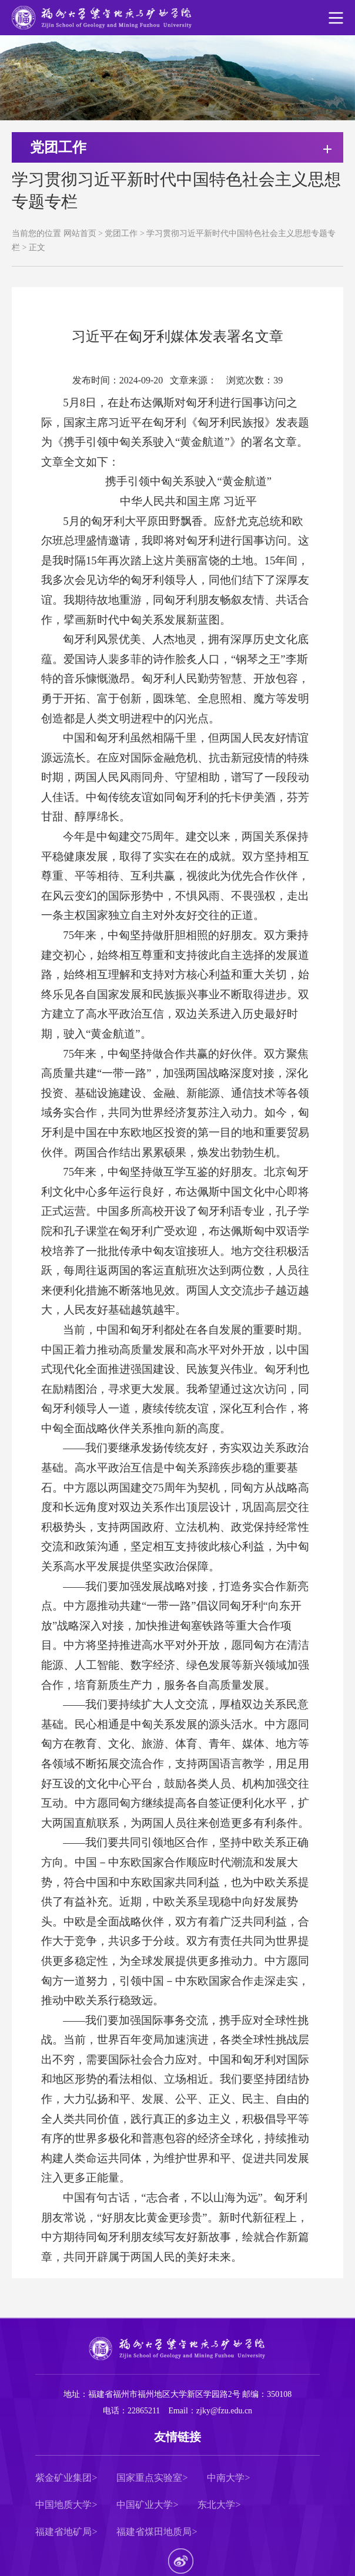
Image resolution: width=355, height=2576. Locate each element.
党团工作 (121, 233)
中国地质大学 (63, 2505)
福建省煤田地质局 (154, 2532)
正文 (37, 247)
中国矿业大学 (144, 2505)
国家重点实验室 (149, 2478)
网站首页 (79, 233)
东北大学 (216, 2505)
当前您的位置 (36, 233)
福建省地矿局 (63, 2532)
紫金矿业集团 (63, 2478)
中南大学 (226, 2478)
